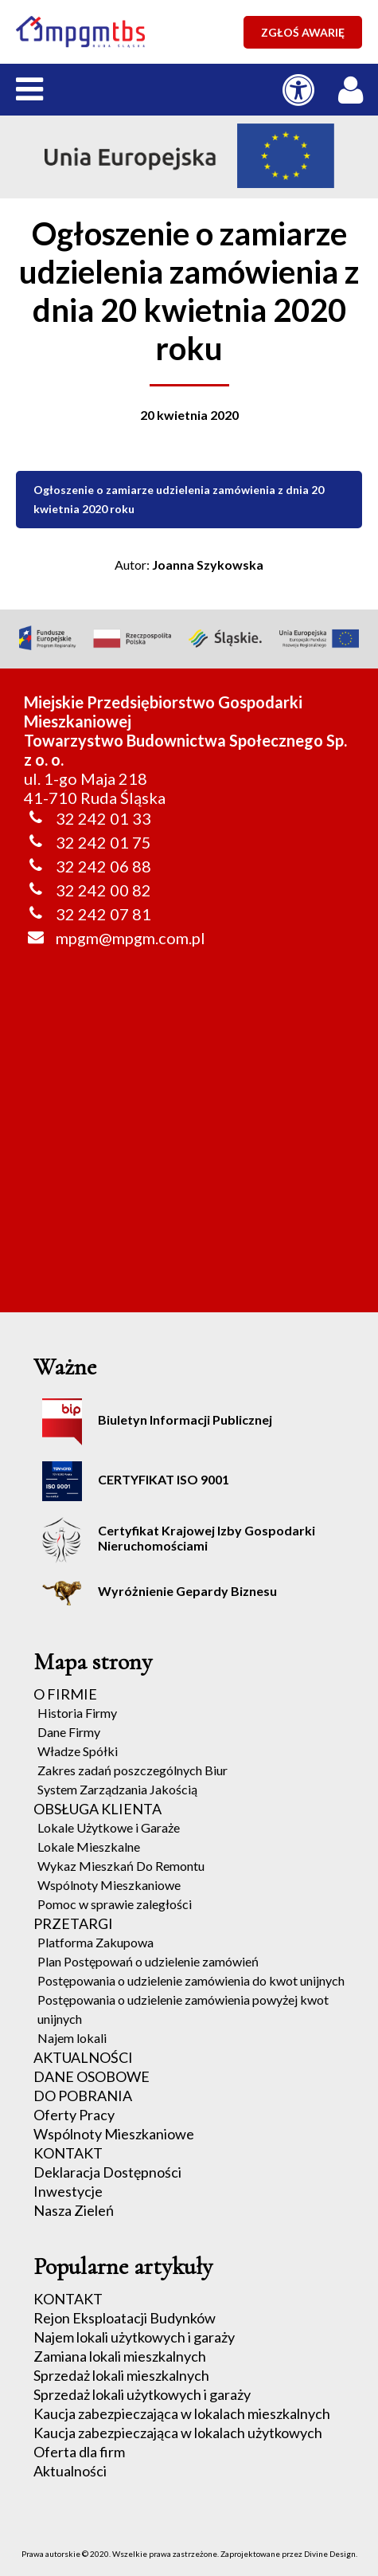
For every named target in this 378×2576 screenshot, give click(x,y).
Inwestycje (68, 2191)
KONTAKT (68, 2153)
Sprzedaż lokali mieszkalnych (121, 2375)
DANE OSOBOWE (91, 2076)
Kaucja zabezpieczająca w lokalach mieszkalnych (181, 2413)
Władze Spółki (77, 1751)
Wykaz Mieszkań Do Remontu (121, 1865)
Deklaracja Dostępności (107, 2172)
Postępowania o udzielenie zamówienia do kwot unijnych (191, 1980)
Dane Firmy (68, 1731)
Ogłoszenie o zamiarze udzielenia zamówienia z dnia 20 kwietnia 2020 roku (178, 499)
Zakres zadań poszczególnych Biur (132, 1770)
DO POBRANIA (82, 2095)
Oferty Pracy (74, 2114)
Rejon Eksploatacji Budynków (124, 2318)
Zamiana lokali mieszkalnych (119, 2356)
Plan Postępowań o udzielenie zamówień (148, 1961)
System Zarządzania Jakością (117, 1789)
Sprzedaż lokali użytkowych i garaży (142, 2394)
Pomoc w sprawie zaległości (114, 1903)
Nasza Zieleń (73, 2210)
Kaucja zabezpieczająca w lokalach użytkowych (177, 2432)
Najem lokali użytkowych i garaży (134, 2337)
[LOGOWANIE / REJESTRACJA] (354, 86)
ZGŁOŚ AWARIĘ (303, 32)
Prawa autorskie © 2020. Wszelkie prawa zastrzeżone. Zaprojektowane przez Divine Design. (189, 2553)
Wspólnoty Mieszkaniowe (109, 1884)
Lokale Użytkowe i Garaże (108, 1827)
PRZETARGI (73, 1923)
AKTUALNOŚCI (83, 2057)
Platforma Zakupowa (95, 1942)
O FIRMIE (65, 1694)
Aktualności (70, 2471)
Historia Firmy (77, 1712)
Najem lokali (72, 2037)
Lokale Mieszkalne (88, 1846)
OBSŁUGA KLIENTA (97, 1808)
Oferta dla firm (79, 2451)
